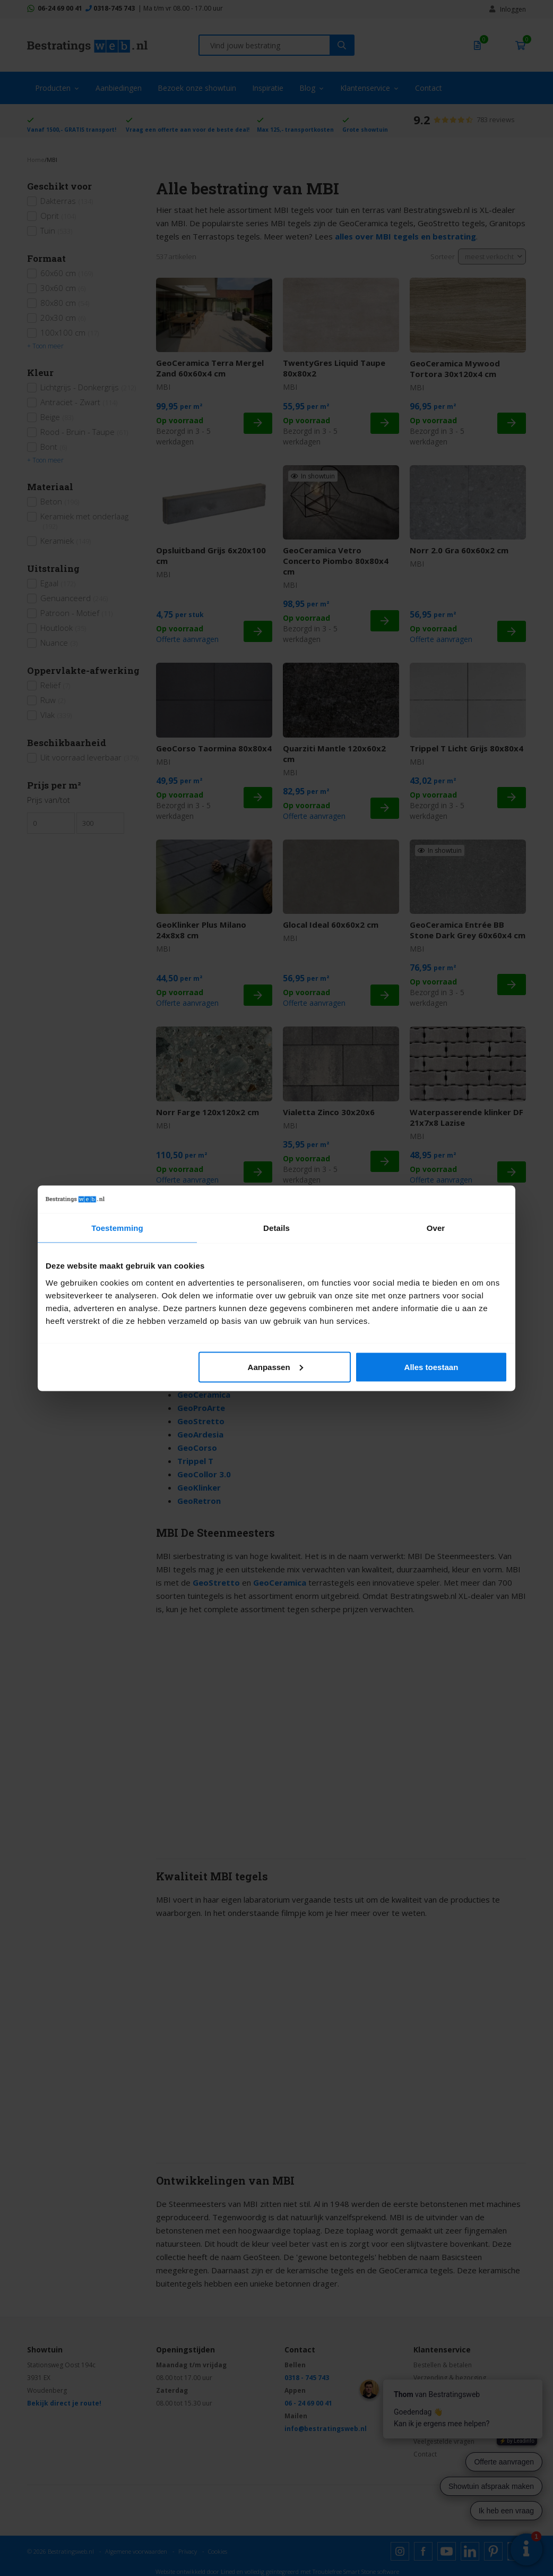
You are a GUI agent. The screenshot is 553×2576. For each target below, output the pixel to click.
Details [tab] (276, 1228)
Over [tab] (436, 1228)
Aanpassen (275, 1366)
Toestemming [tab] (117, 1228)
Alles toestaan (431, 1366)
